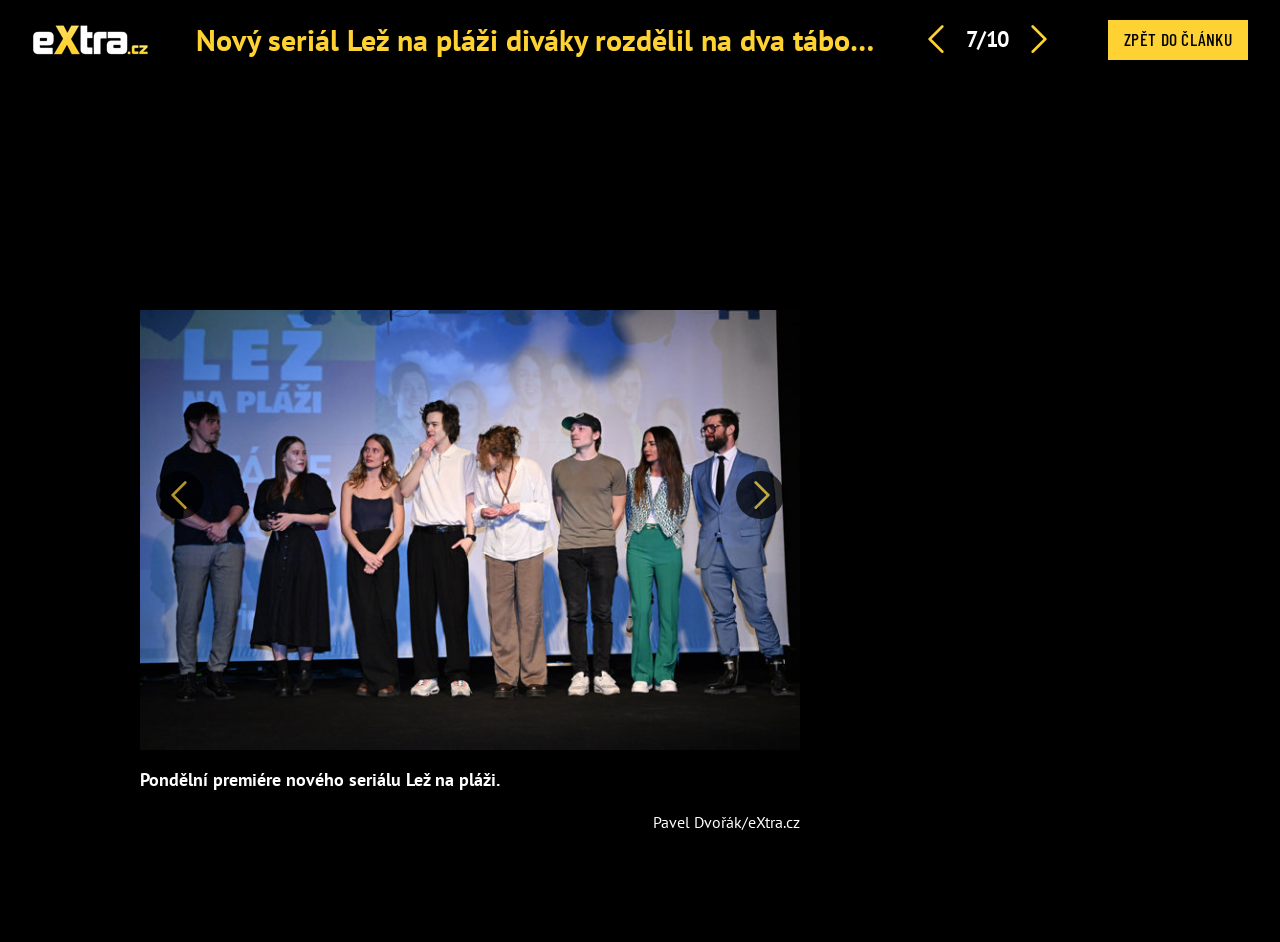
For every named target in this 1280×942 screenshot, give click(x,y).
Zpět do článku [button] (1178, 39)
